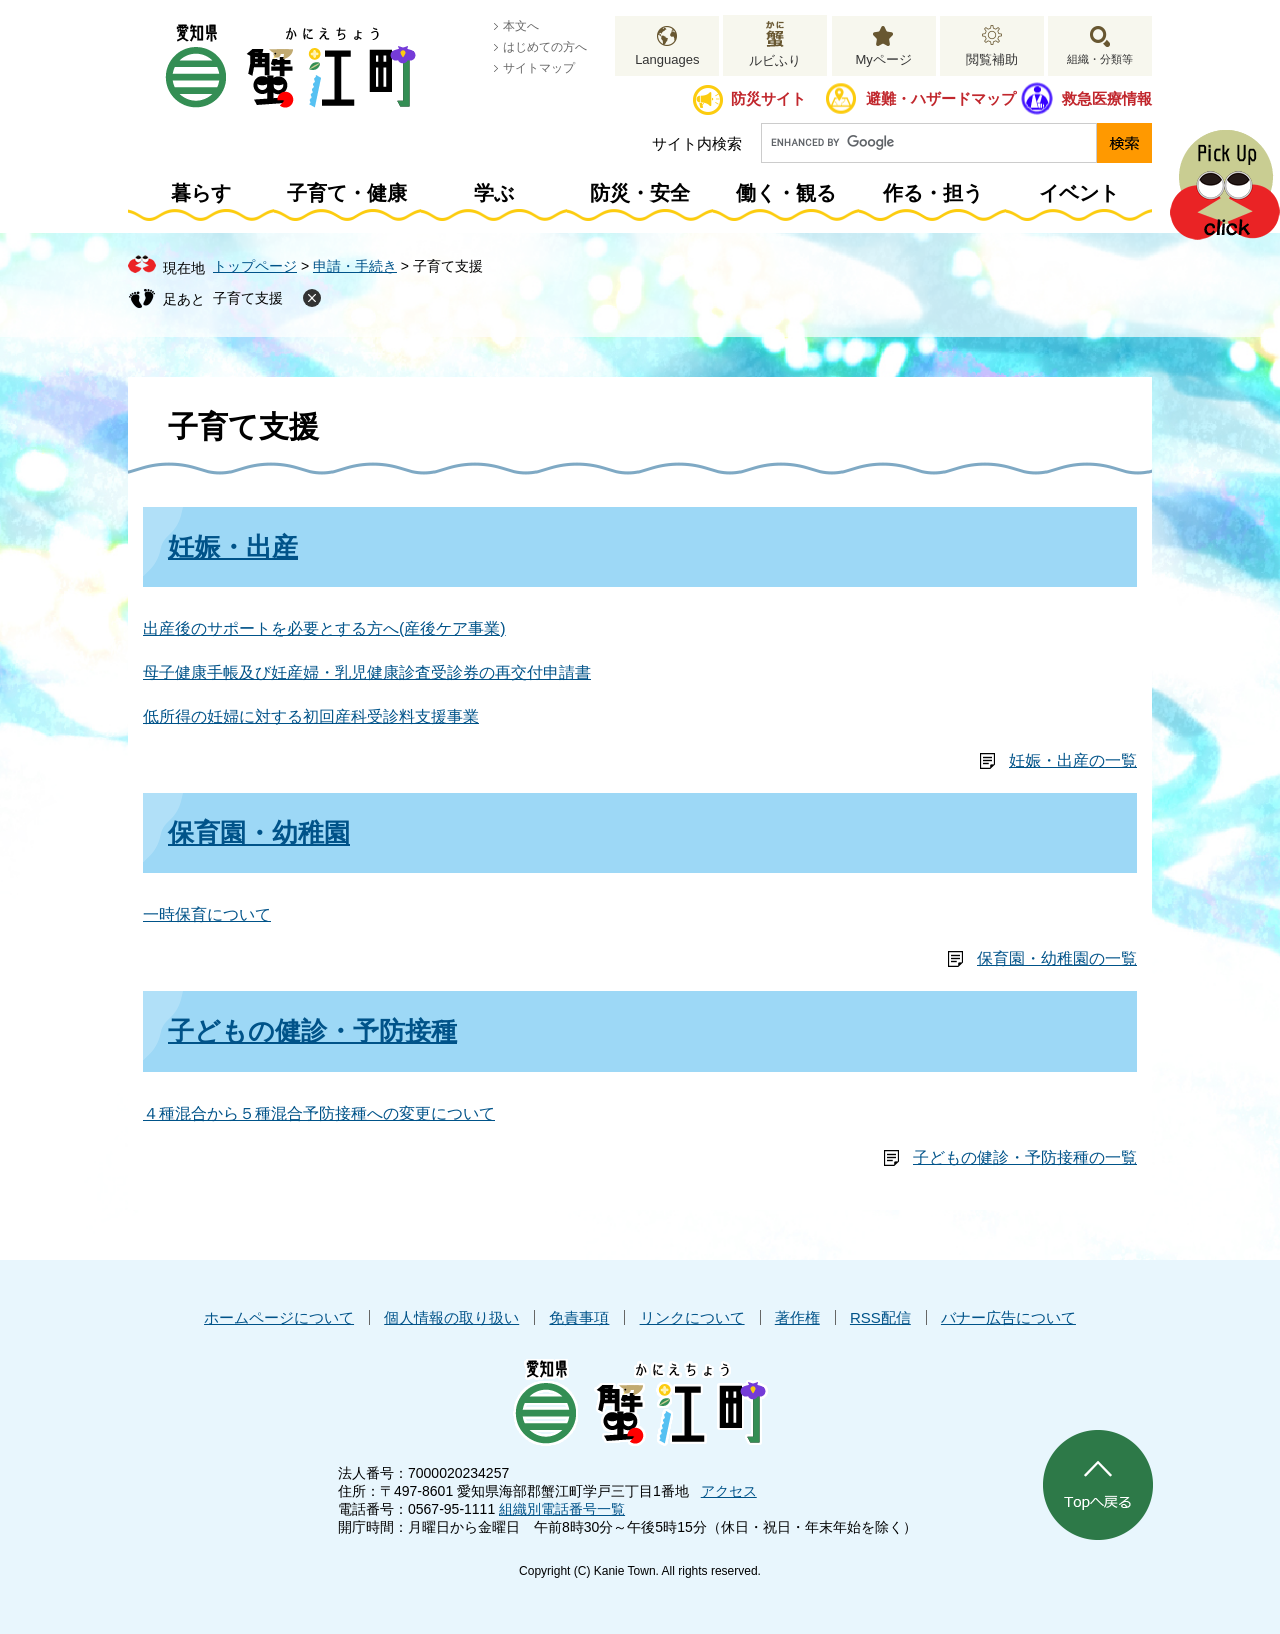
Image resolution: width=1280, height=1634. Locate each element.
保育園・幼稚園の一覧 (1057, 958)
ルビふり (775, 60)
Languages (667, 59)
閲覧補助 (992, 59)
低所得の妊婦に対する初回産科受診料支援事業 (311, 716)
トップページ (255, 266)
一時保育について (207, 914)
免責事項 (579, 1317)
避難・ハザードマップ (941, 98)
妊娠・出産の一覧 (1073, 760)
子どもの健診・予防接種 (312, 1031)
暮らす (201, 193)
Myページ (883, 59)
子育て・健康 (347, 193)
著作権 (797, 1317)
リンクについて (692, 1317)
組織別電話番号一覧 (562, 1509)
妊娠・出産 (233, 547)
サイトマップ (539, 68)
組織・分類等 (1100, 59)
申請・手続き (355, 266)
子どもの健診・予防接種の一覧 (1025, 1157)
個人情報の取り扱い (451, 1317)
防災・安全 (640, 193)
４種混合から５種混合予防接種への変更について (319, 1113)
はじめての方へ (545, 47)
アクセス (729, 1491)
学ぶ (494, 193)
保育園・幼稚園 (259, 833)
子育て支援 (248, 298)
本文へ (521, 26)
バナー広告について (1008, 1317)
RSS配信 (880, 1317)
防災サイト (768, 98)
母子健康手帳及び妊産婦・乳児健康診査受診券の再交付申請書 (367, 672)
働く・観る (786, 193)
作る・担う (933, 193)
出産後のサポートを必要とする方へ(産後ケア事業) (324, 628)
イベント (1079, 193)
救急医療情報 (1107, 98)
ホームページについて (279, 1317)
